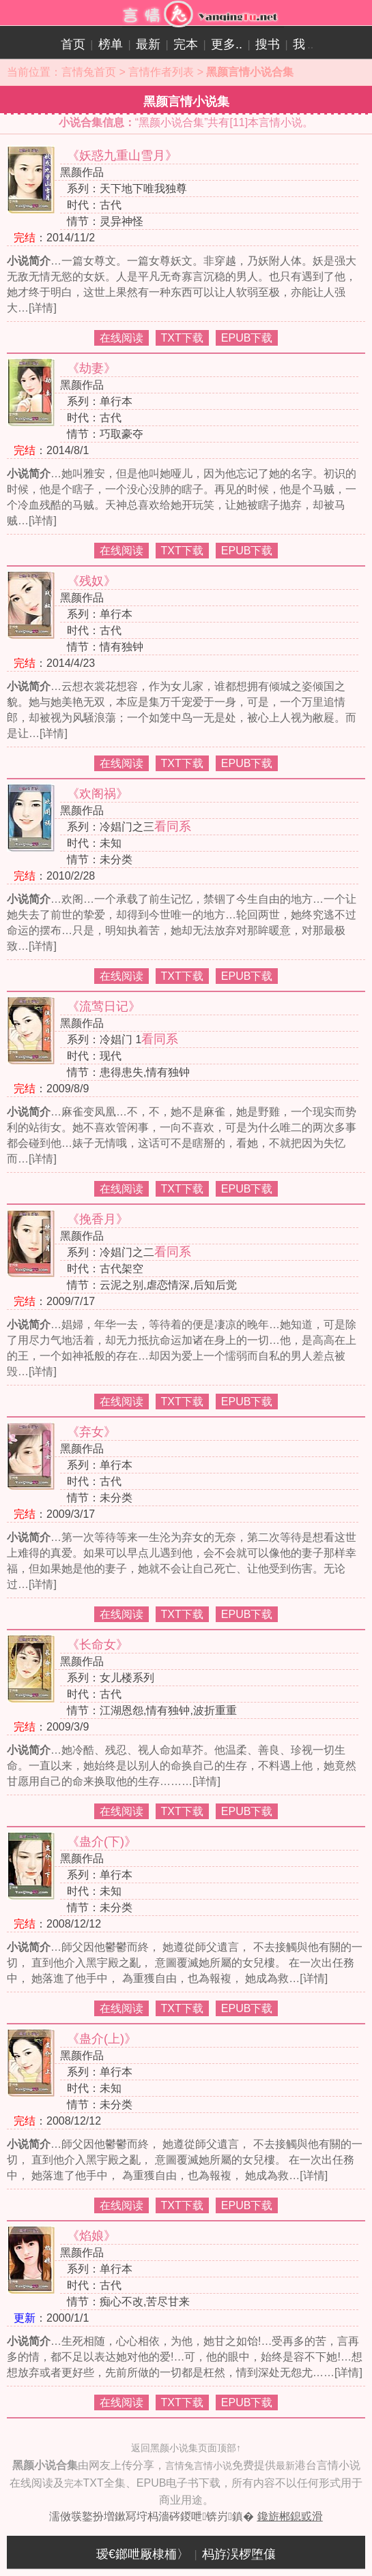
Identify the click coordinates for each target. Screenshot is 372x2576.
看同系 (172, 826)
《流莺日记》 (104, 1006)
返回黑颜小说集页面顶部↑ (186, 2447)
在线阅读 (121, 338)
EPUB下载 (247, 338)
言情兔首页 (88, 72)
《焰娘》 (91, 2236)
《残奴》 (91, 581)
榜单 (110, 44)
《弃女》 (91, 1432)
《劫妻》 (91, 368)
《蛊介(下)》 (102, 1841)
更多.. (226, 44)
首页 (73, 44)
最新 (148, 44)
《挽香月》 (97, 1219)
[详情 (41, 308)
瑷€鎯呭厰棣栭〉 (142, 2554)
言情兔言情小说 (198, 2465)
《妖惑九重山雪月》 (122, 155)
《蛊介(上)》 (102, 2039)
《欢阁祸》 (97, 793)
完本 (185, 44)
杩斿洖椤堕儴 (239, 2554)
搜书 (267, 44)
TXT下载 (182, 338)
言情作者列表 (161, 72)
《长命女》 (97, 1644)
